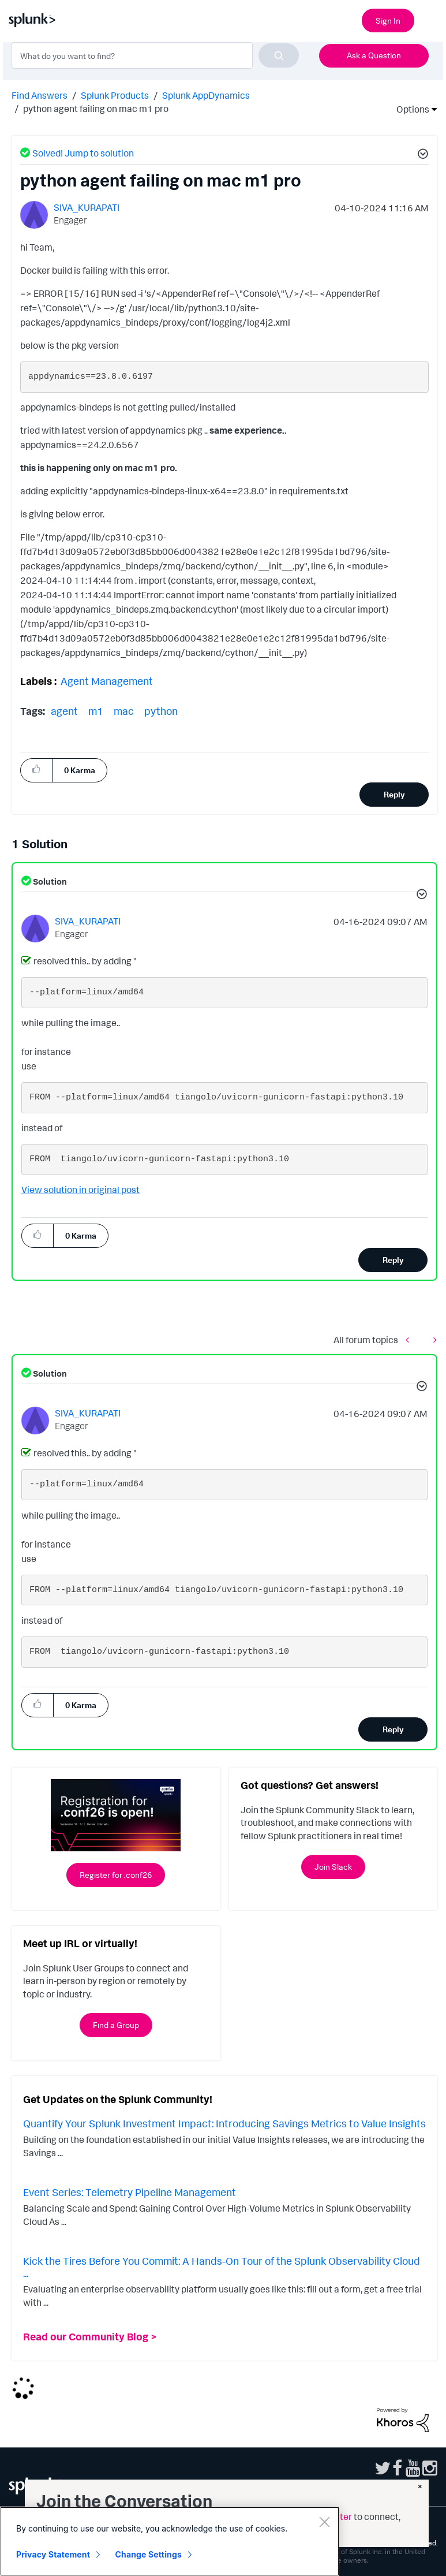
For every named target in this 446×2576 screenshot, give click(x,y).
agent (64, 710)
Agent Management (107, 681)
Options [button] (409, 109)
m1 (95, 710)
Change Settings (148, 2554)
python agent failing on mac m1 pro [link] (95, 108)
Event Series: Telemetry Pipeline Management (129, 2192)
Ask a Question (374, 55)
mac (124, 710)
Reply (394, 794)
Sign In (388, 20)
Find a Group (116, 2025)
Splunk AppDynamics (206, 95)
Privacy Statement (53, 2554)
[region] (169, 2541)
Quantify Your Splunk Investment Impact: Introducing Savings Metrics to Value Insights (224, 2123)
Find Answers (40, 95)
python (161, 710)
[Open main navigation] (430, 19)
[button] (421, 155)
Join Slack (333, 1867)
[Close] (324, 2521)
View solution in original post (80, 1189)
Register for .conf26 (116, 1875)
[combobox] (155, 55)
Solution (49, 881)
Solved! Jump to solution (83, 153)
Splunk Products (115, 95)
